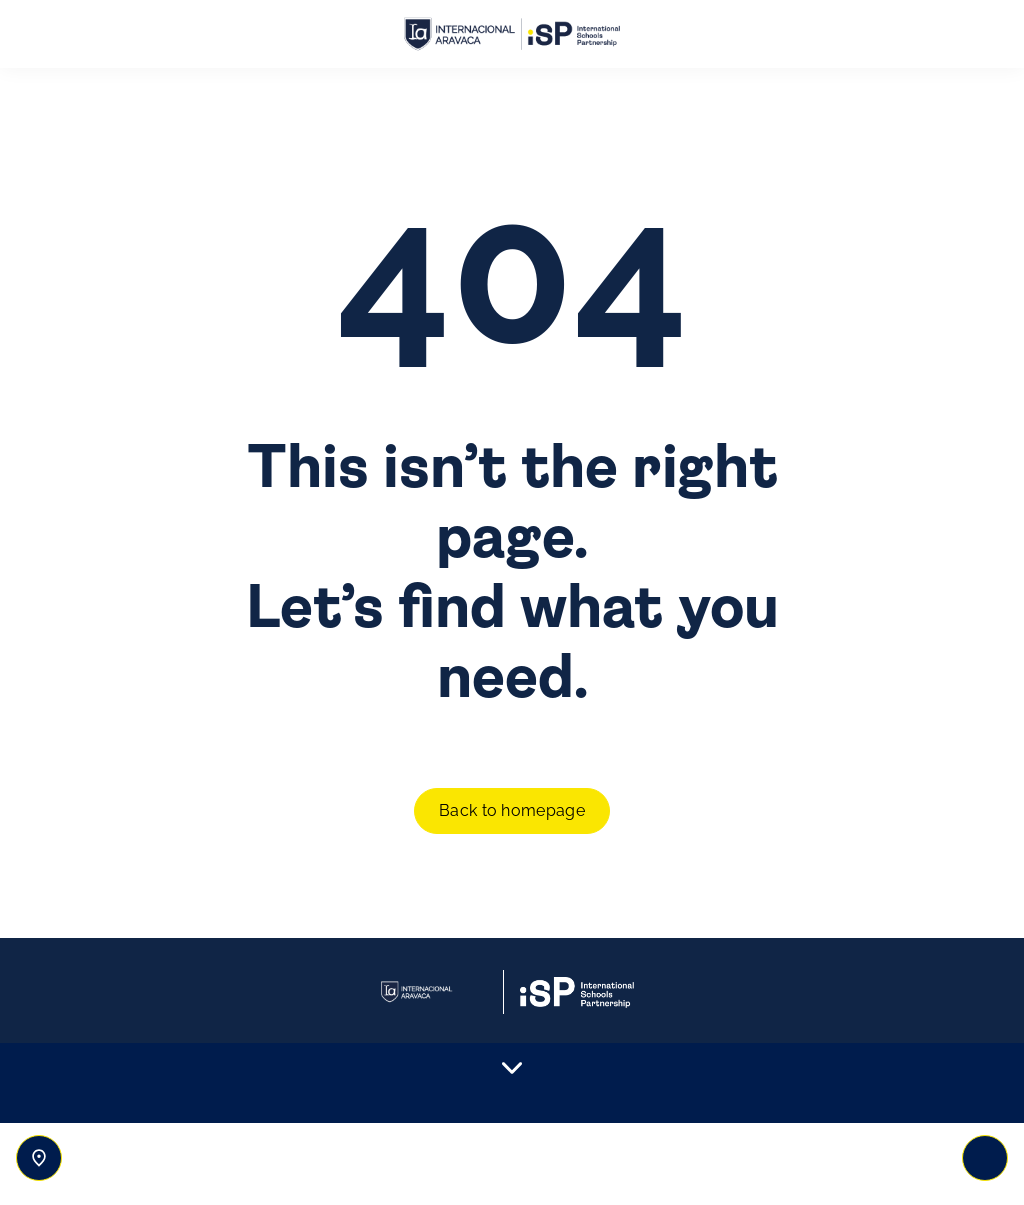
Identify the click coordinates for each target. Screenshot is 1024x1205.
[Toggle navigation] (985, 1158)
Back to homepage (512, 810)
